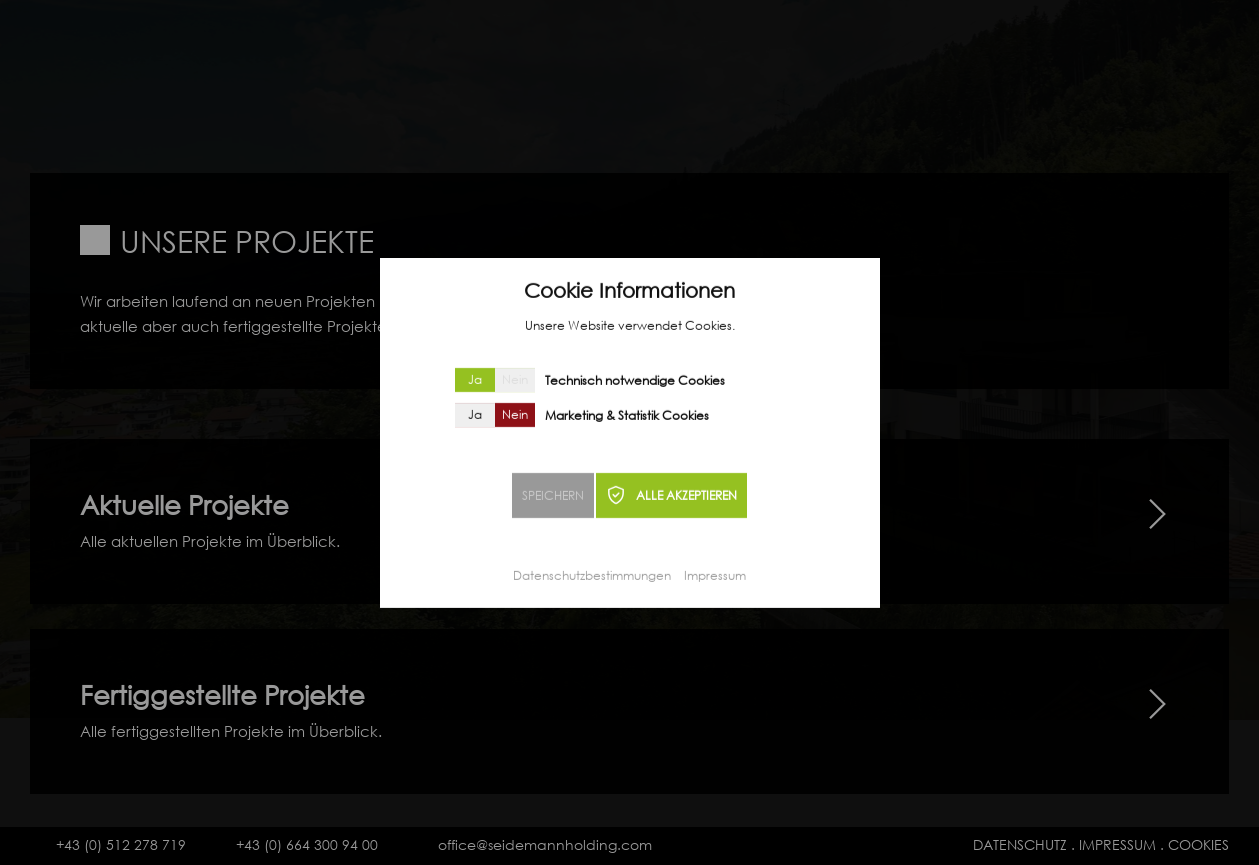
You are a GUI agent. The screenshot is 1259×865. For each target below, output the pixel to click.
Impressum (715, 577)
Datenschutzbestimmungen (592, 577)
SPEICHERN (553, 497)
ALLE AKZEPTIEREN (686, 497)
